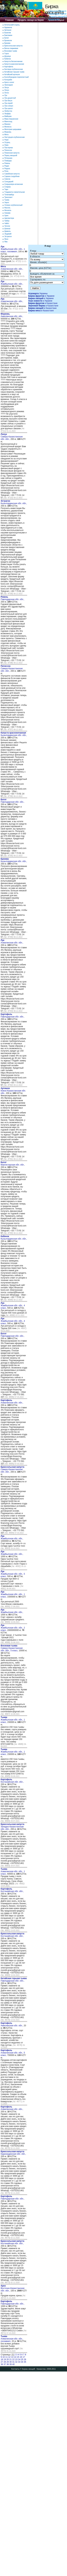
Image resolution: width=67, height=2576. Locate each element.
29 (7, 2362)
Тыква (6, 200)
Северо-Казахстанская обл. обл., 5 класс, (12, 1648)
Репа (6, 171)
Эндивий (7, 234)
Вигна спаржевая (11, 48)
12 (9, 2357)
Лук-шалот (8, 108)
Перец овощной (10, 155)
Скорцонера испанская (13, 184)
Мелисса (7, 127)
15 (18, 2357)
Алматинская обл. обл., (12, 267)
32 (16, 2362)
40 (13, 2364)
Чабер (6, 221)
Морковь (7, 132)
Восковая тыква (10, 51)
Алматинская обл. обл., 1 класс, (13, 1871)
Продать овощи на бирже (31, 20)
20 (7, 2359)
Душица (7, 56)
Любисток (8, 111)
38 (7, 2364)
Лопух (6, 90)
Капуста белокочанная (13, 61)
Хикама (7, 213)
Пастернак (8, 148)
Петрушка (8, 158)
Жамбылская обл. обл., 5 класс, (13, 1574)
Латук (6, 87)
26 (25, 2359)
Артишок (7, 30)
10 (3, 2357)
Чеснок (7, 226)
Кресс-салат (9, 82)
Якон (6, 239)
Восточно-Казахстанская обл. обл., (12, 2288)
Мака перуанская (11, 119)
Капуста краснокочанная (14, 64)
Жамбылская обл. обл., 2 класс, (13, 1627)
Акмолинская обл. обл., (12, 315)
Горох (6, 54)
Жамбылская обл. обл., (12, 282)
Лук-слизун (8, 106)
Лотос (6, 93)
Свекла (7, 179)
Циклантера (9, 218)
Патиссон (8, 150)
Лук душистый (10, 98)
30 (10, 2362)
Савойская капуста (12, 174)
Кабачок (7, 59)
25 (22, 2359)
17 (24, 2357)
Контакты (15, 2369)
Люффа (7, 114)
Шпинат (7, 229)
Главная (9, 20)
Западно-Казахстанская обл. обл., (12, 1826)
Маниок (7, 124)
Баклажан (8, 35)
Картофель (8, 67)
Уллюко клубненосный (13, 205)
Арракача (8, 27)
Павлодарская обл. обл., (12, 598)
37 (5, 2364)
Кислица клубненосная (13, 69)
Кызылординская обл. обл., (14, 502)
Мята (6, 135)
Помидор (8, 161)
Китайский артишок (12, 74)
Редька (7, 168)
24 (19, 2359)
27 (2, 2362)
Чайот (6, 223)
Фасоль (7, 208)
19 (5, 2359)
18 (2, 2359)
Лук (5, 95)
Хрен (6, 216)
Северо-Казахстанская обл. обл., (12, 436)
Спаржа (7, 187)
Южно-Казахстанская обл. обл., (13, 1090)
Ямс (6, 242)
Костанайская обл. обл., (12, 1780)
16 (21, 2357)
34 (22, 2362)
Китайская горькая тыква (14, 72)
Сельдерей (8, 182)
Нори (6, 140)
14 (15, 2357)
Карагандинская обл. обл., (13, 2152)
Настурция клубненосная (14, 137)
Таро (6, 189)
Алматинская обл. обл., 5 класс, (13, 2052)
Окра (6, 145)
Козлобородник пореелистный (16, 77)
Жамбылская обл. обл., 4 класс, (13, 1305)
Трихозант (8, 197)
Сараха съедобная (11, 176)
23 (16, 2359)
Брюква (7, 43)
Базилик (7, 33)
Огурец (7, 142)
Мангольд (8, 121)
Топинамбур (9, 195)
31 (13, 2362)
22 (13, 2359)
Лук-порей (8, 103)
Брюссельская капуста (13, 46)
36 (2, 2364)
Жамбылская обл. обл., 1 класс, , (13, 249)
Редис (6, 166)
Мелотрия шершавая (12, 129)
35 (25, 2362)
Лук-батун (8, 101)
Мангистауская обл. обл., (13, 1163)
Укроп (6, 202)
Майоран (8, 116)
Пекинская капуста (11, 153)
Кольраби (8, 80)
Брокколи (8, 40)
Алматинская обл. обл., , (12, 2338)
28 (5, 2362)
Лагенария (8, 85)
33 (19, 2362)
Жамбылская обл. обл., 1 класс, (13, 1594)
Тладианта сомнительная (14, 192)
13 (12, 2357)
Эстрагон (8, 236)
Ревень (7, 163)
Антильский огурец (12, 25)
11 (6, 2357)
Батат (6, 38)
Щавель (7, 231)
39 (10, 2364)
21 (10, 2359)
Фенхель (7, 210)
